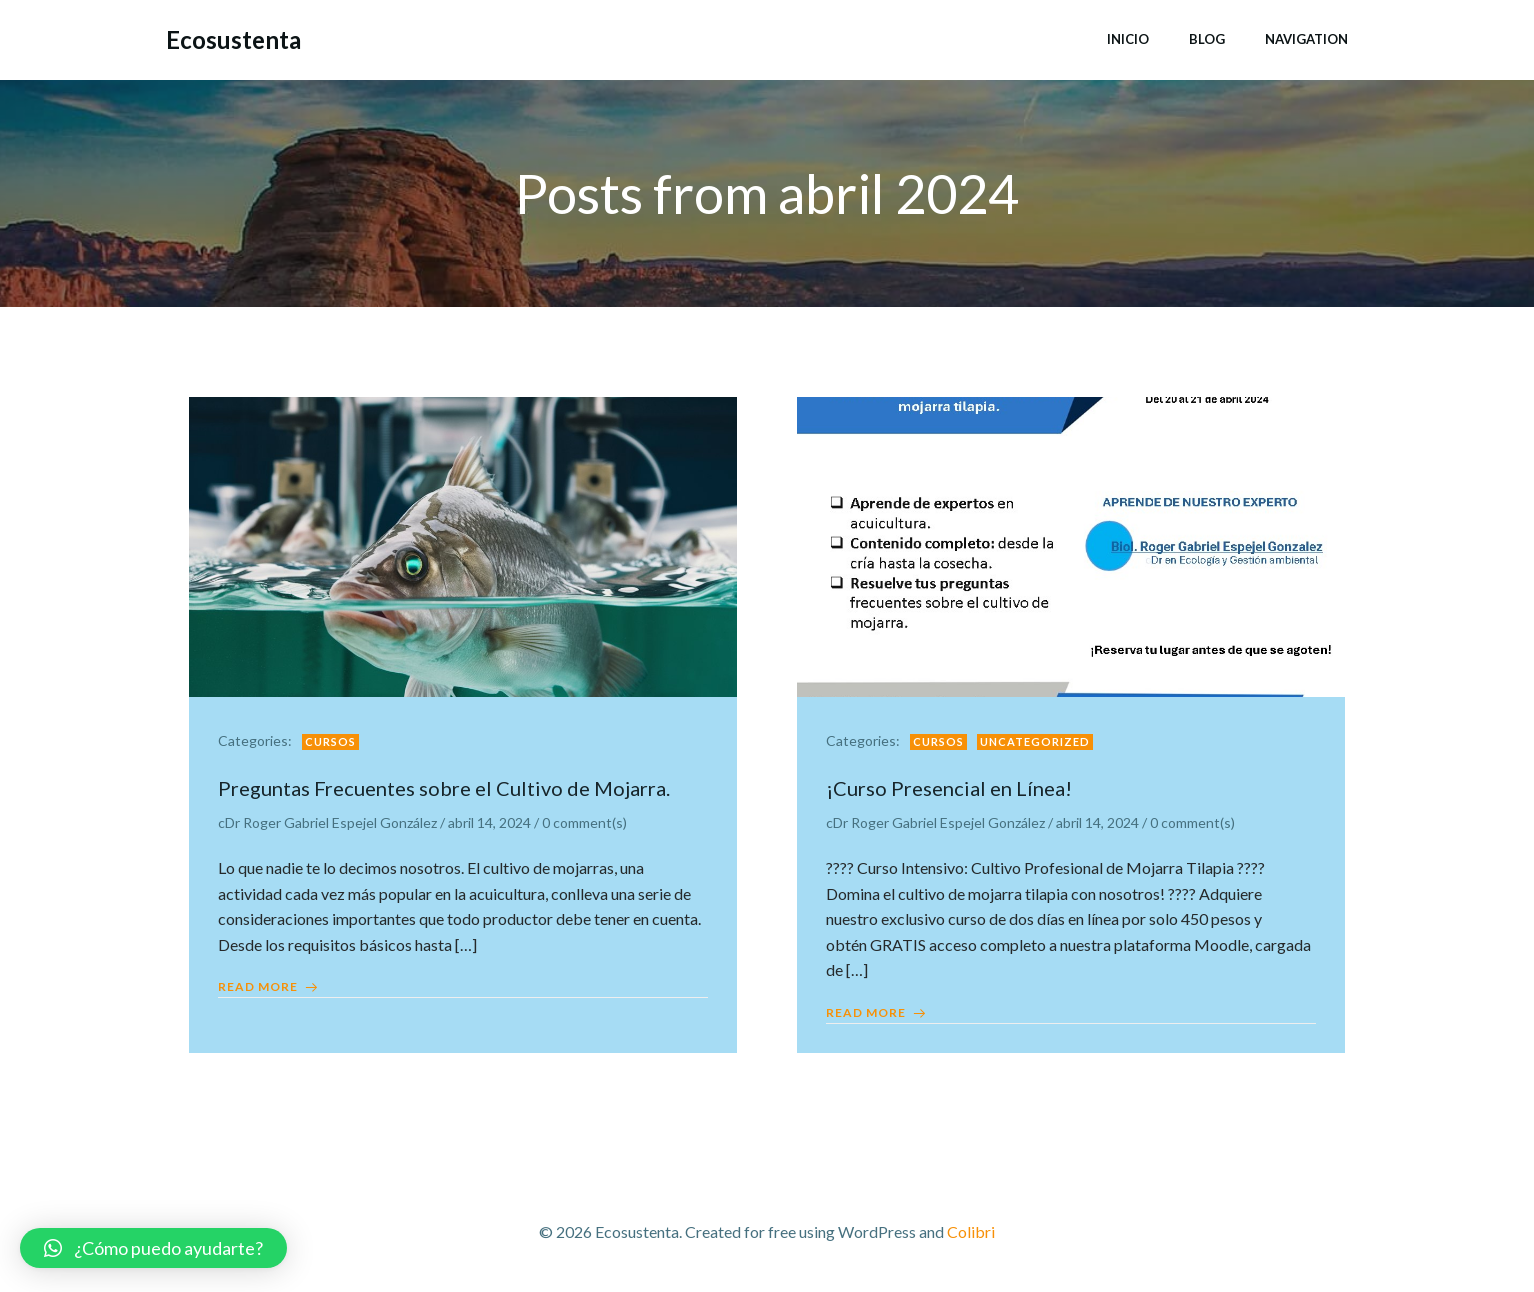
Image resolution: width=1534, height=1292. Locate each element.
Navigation (1306, 39)
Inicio (1128, 39)
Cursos (331, 742)
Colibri (971, 1232)
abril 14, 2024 (490, 824)
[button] (153, 1248)
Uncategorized (1036, 742)
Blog (1207, 39)
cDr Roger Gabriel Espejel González (328, 824)
